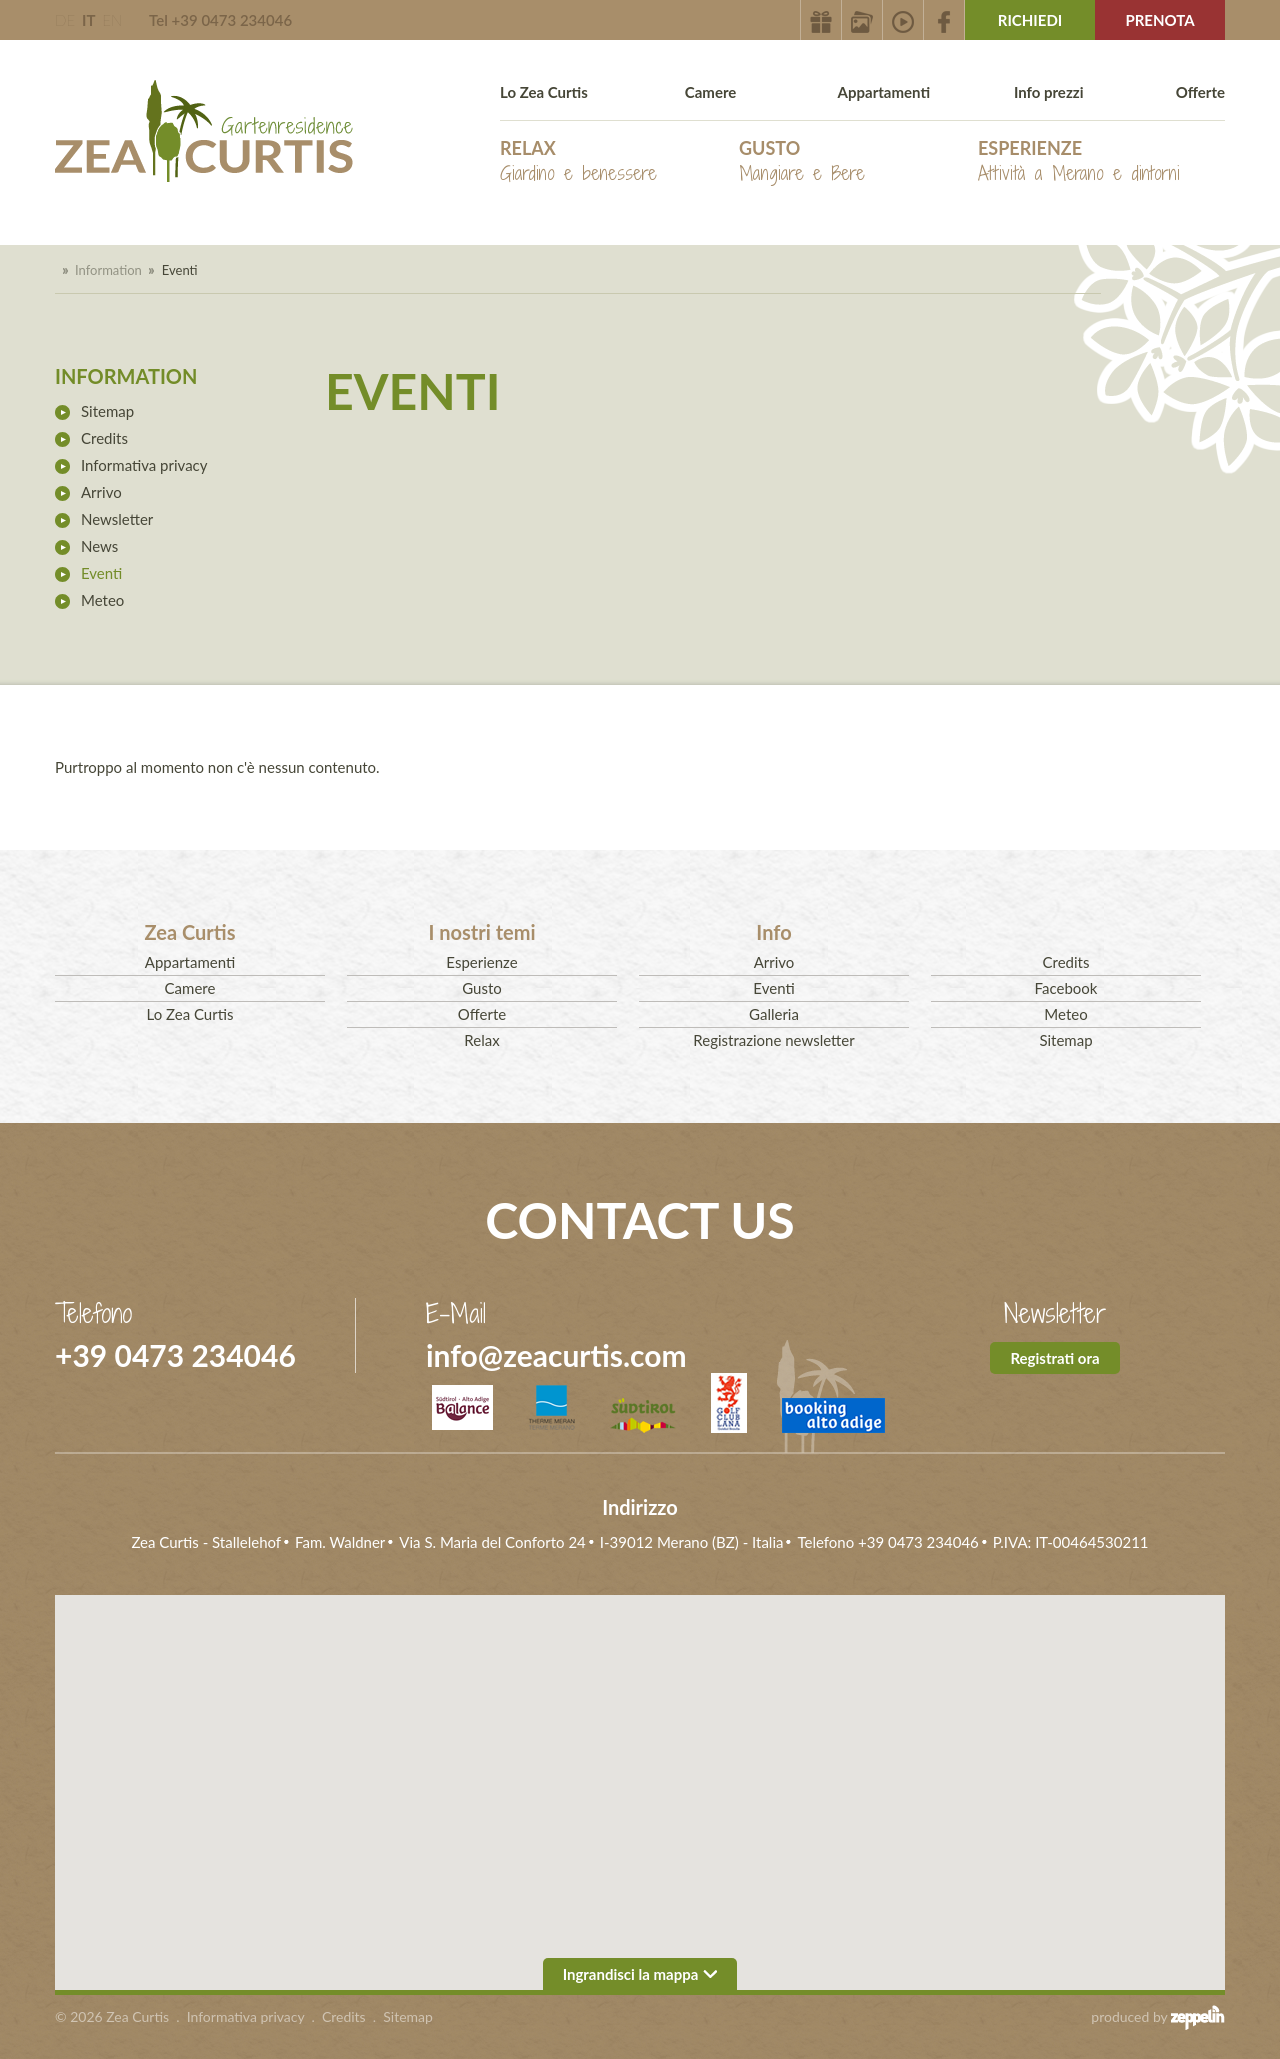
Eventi (101, 573)
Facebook (1066, 988)
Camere (711, 92)
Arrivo (101, 492)
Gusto (802, 161)
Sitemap (107, 411)
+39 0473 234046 (175, 1355)
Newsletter (117, 519)
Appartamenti (884, 92)
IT (88, 20)
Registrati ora (1054, 1358)
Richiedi (1030, 20)
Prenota (1159, 20)
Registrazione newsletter (773, 1040)
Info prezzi (1049, 92)
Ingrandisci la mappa (640, 1974)
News (99, 546)
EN (112, 20)
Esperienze (1079, 161)
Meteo (102, 600)
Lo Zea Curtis (544, 92)
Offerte (1200, 92)
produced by (1158, 2017)
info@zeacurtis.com (556, 1355)
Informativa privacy (144, 465)
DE (65, 20)
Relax (578, 161)
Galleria (774, 1014)
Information (108, 270)
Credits (104, 438)
